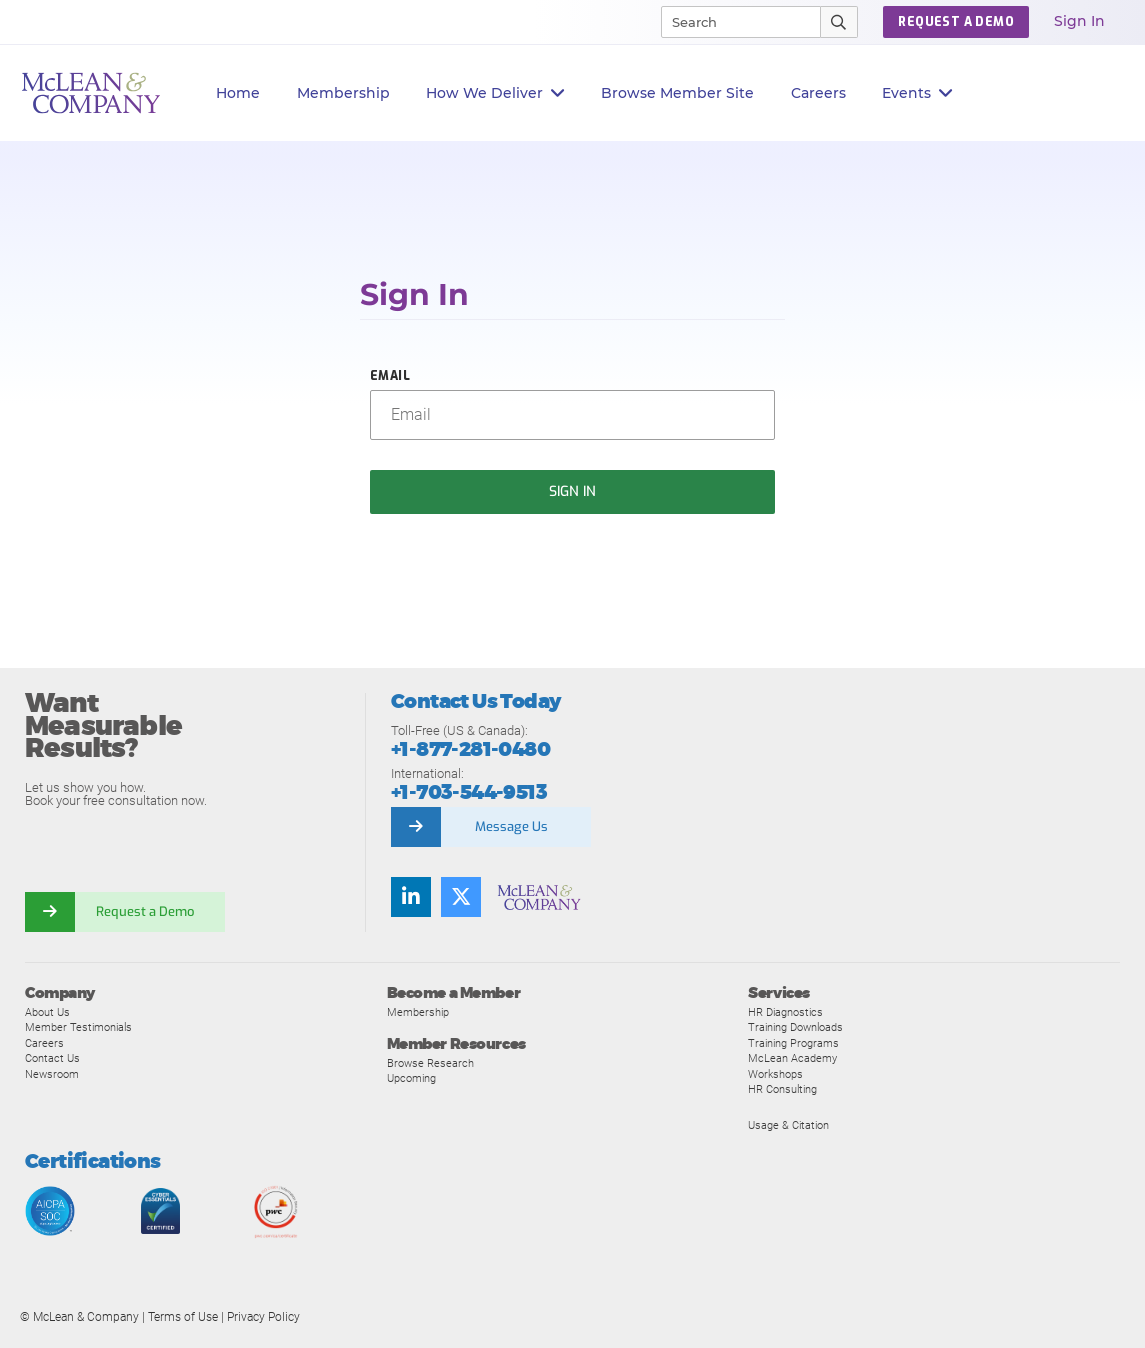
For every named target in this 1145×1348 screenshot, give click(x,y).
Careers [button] (818, 93)
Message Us (511, 826)
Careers (44, 1043)
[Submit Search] (839, 22)
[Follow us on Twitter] (461, 897)
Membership (343, 93)
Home (238, 93)
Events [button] (917, 93)
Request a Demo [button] (956, 22)
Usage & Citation (788, 1125)
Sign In (1079, 21)
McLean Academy (792, 1058)
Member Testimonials (78, 1027)
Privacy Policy (263, 1317)
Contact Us (52, 1058)
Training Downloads (795, 1027)
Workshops (775, 1074)
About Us (47, 1012)
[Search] (732, 22)
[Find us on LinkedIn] (411, 897)
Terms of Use (183, 1317)
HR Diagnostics (785, 1012)
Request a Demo (145, 911)
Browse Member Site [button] (677, 93)
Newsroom (52, 1074)
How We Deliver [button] (495, 93)
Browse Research (430, 1063)
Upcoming (411, 1078)
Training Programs (793, 1043)
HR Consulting (782, 1089)
